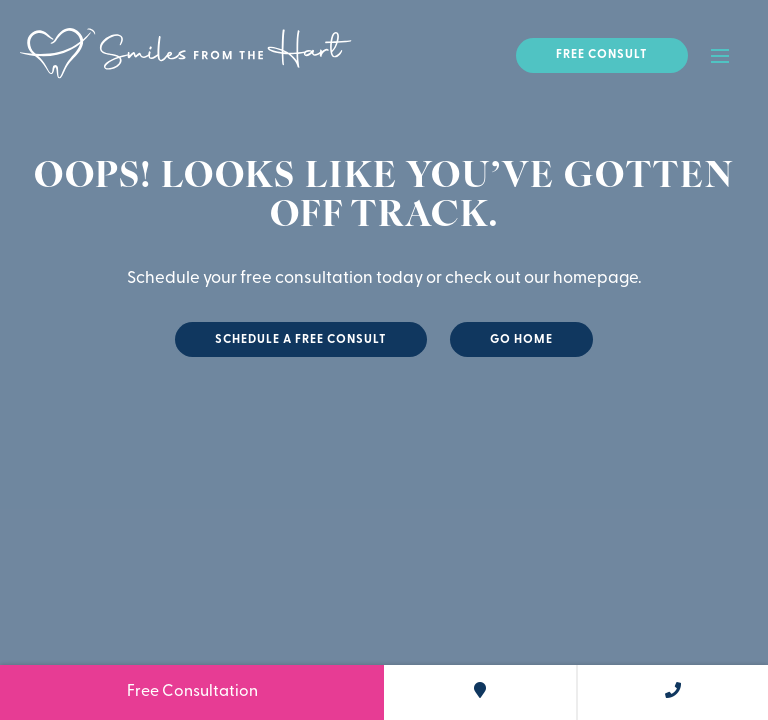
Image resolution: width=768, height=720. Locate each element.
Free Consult (602, 55)
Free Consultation (192, 692)
